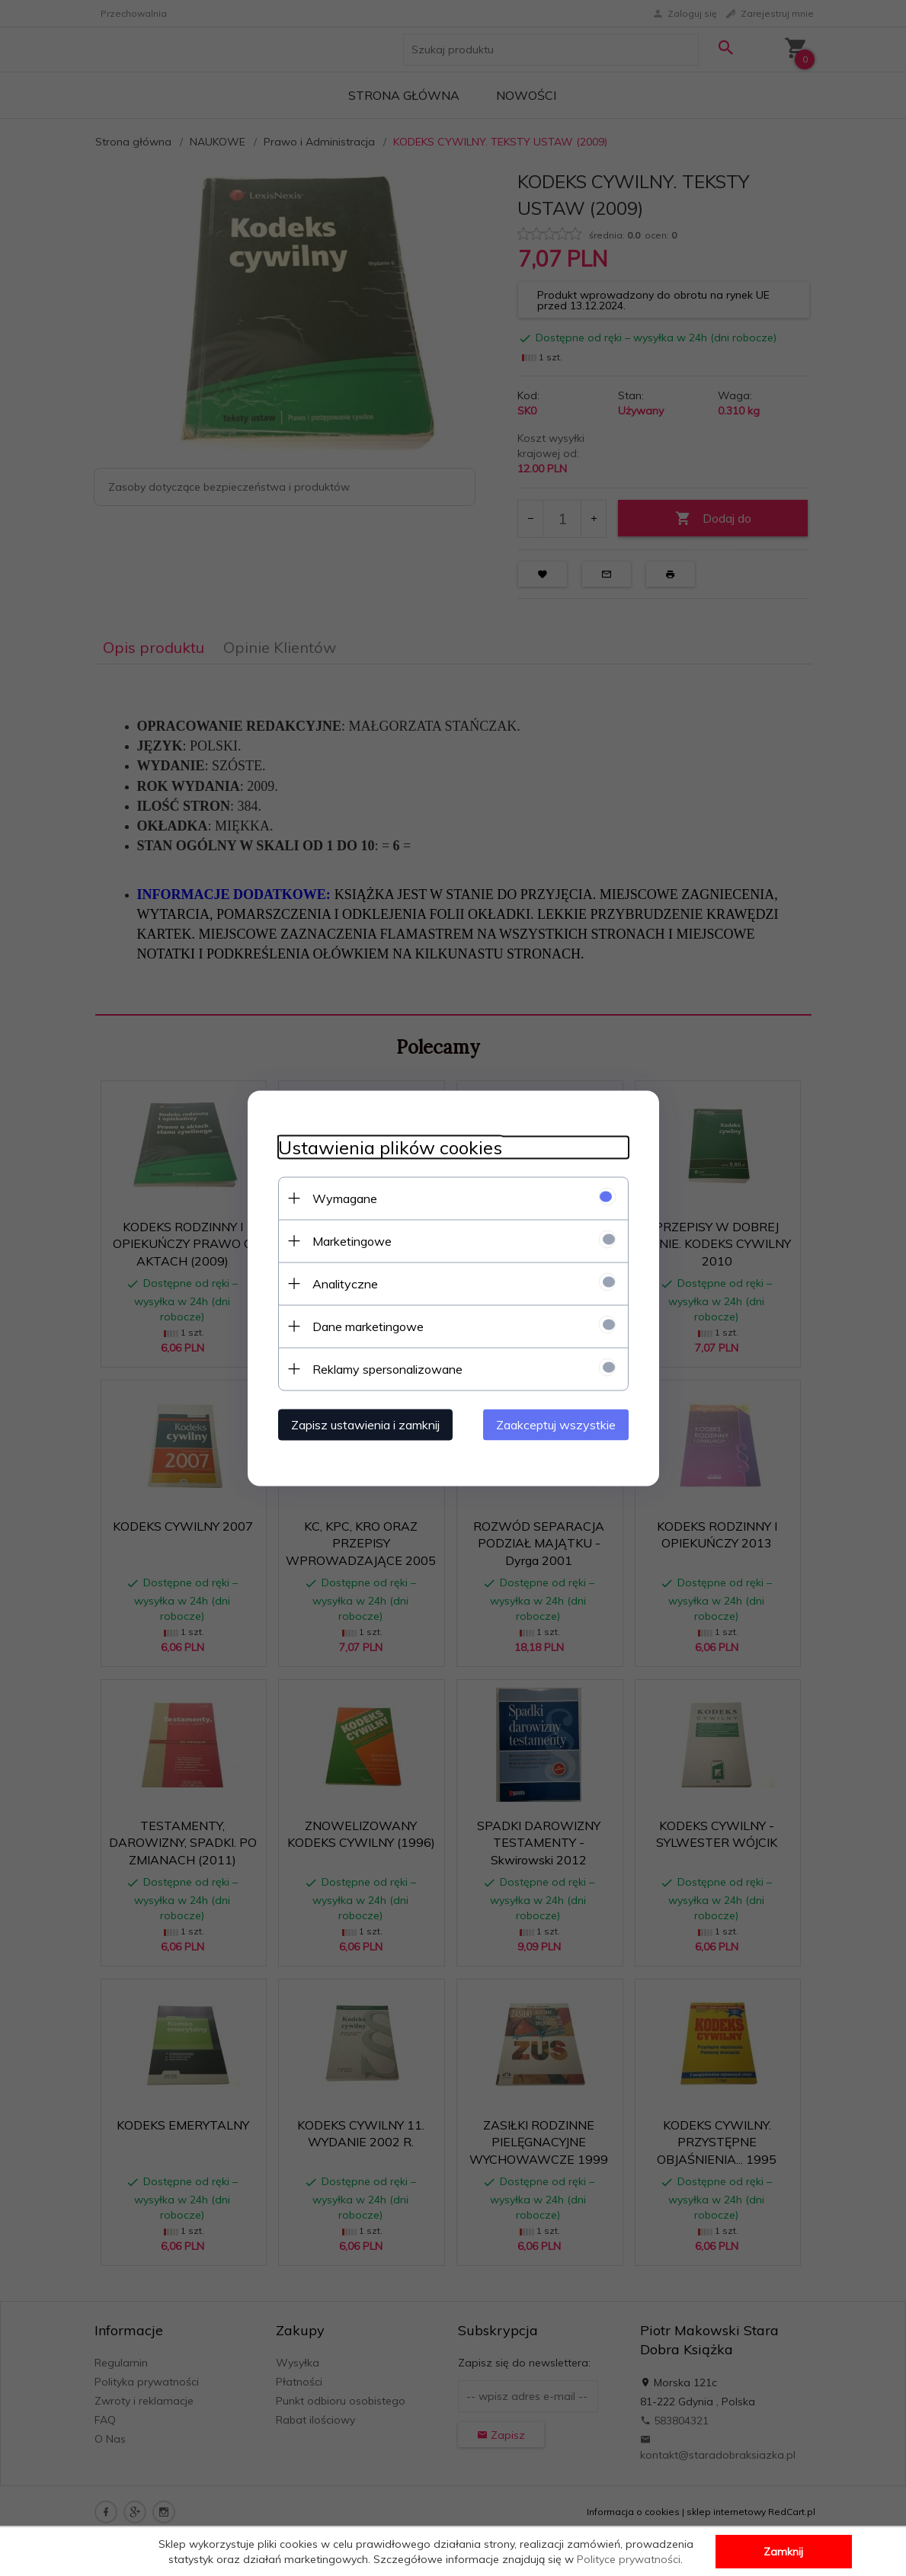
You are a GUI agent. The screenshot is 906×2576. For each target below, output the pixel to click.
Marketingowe (352, 1240)
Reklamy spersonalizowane (387, 1368)
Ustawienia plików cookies (390, 1147)
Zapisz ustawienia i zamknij (365, 1424)
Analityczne (345, 1283)
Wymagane (344, 1197)
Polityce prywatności (628, 2559)
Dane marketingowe (368, 1325)
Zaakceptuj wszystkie (556, 1424)
